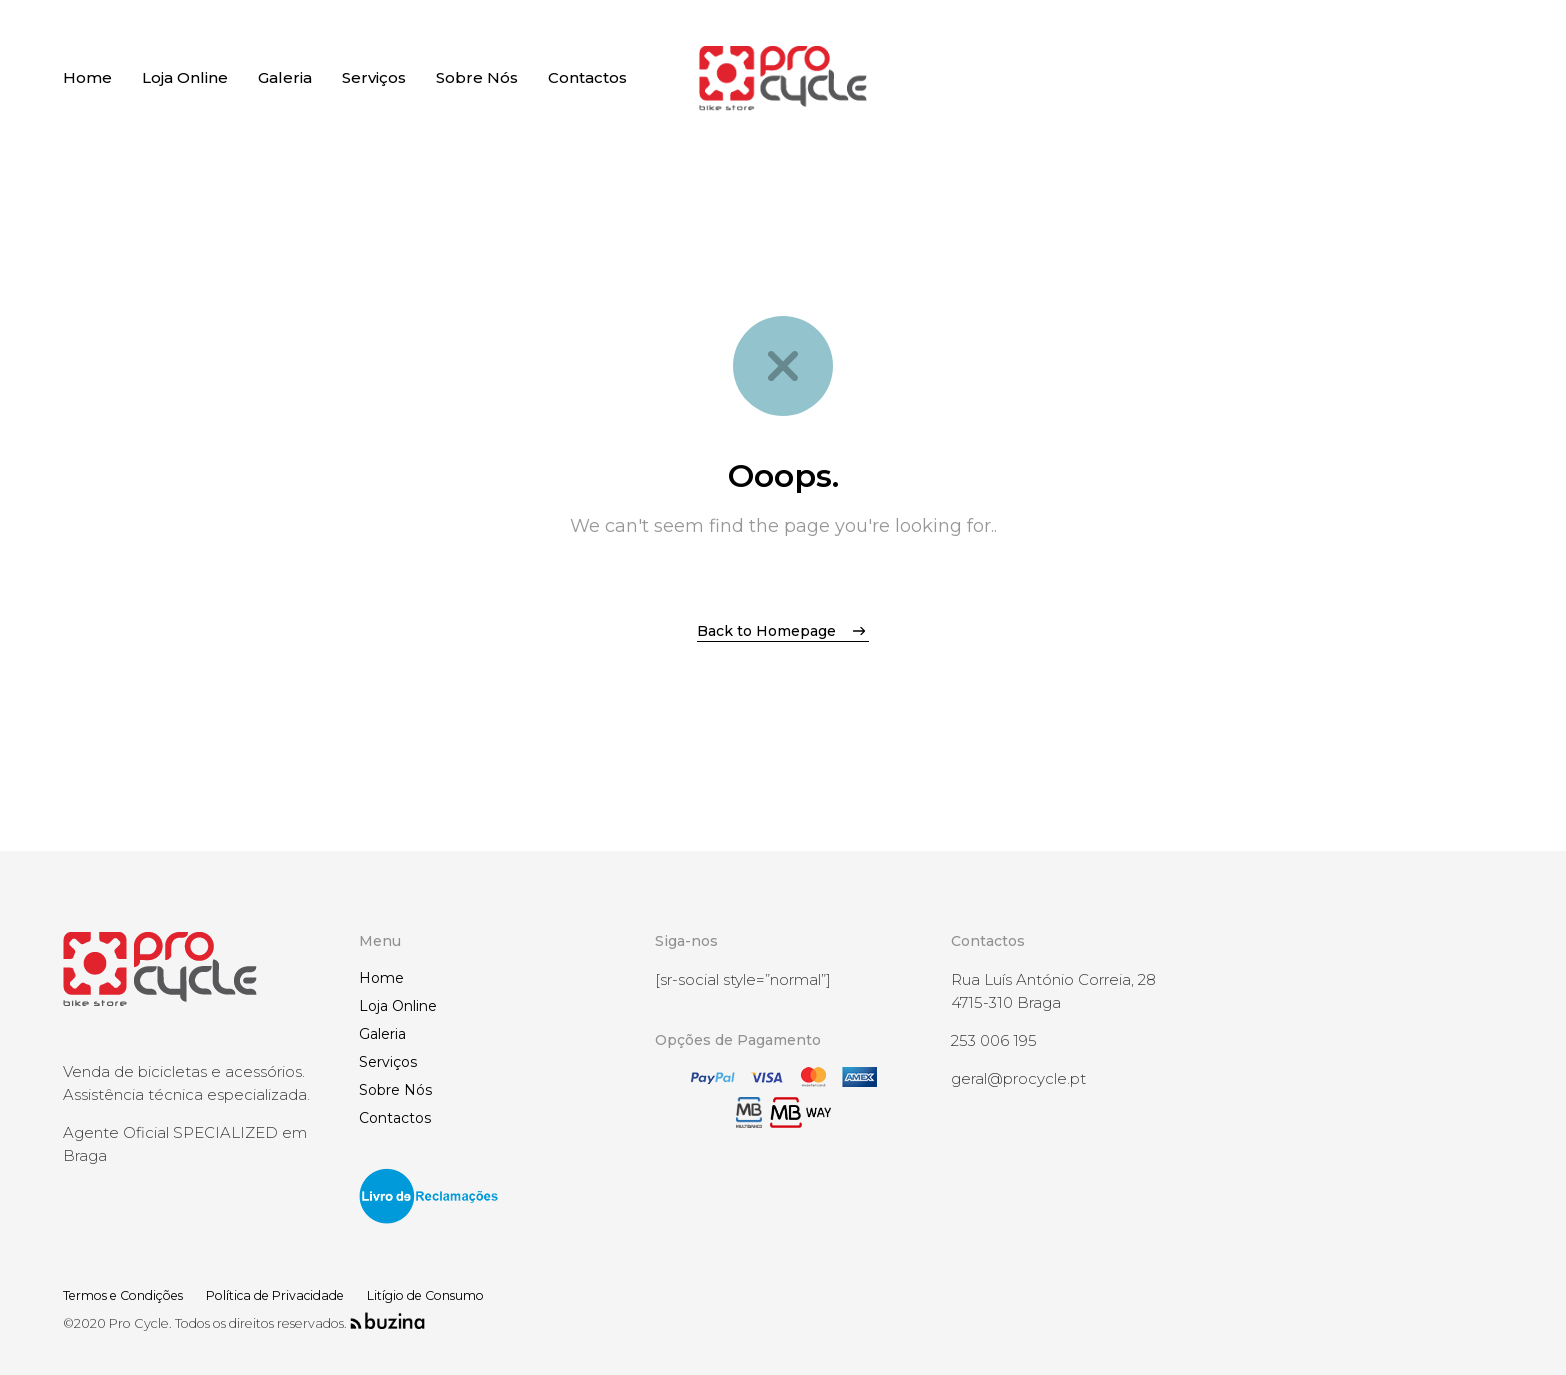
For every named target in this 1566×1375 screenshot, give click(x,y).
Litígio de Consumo (454, 1295)
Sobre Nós (395, 1090)
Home (381, 978)
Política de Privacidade (294, 1295)
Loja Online (398, 1006)
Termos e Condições (129, 1295)
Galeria (382, 1034)
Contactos (395, 1118)
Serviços (388, 1062)
